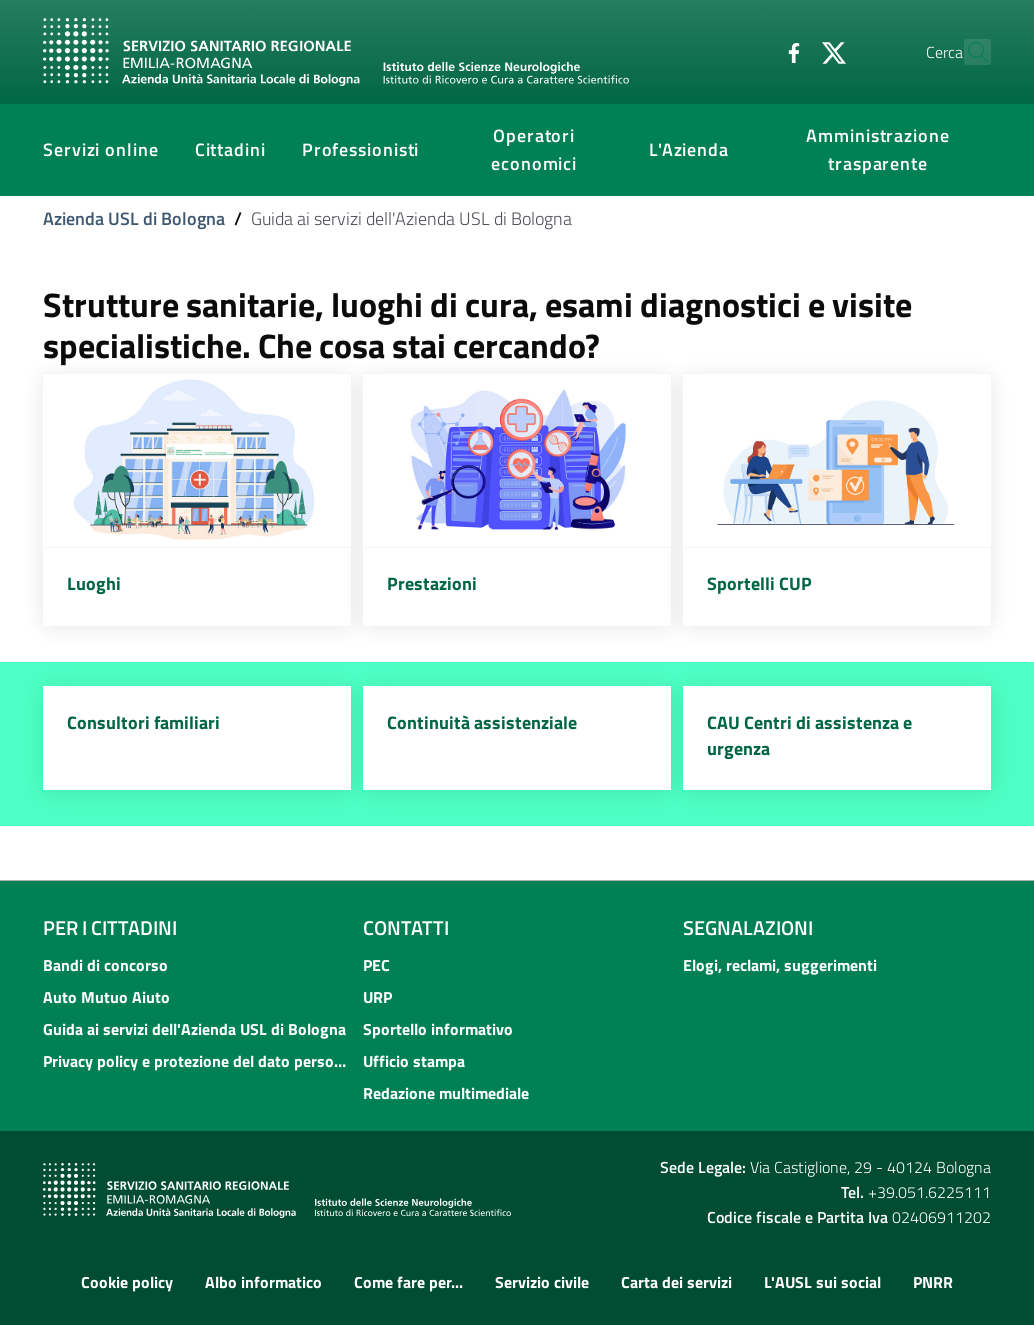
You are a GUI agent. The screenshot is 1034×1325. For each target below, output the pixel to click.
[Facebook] (750, 51)
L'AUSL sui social (822, 1282)
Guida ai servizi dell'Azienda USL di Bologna (194, 1029)
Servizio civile (542, 1282)
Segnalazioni (748, 927)
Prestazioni (432, 583)
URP (377, 997)
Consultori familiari (143, 722)
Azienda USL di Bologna (134, 218)
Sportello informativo (438, 1029)
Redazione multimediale (446, 1093)
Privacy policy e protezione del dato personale (197, 1061)
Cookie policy (127, 1282)
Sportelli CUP (759, 583)
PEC (376, 965)
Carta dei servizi (676, 1282)
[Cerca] (967, 52)
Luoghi (94, 583)
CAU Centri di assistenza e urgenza (809, 735)
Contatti (406, 927)
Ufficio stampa (414, 1061)
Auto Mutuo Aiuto (106, 997)
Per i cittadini (110, 927)
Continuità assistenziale (482, 722)
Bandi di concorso (105, 965)
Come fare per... (408, 1282)
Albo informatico (263, 1282)
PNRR (933, 1282)
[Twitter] (790, 51)
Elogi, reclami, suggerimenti (780, 965)
